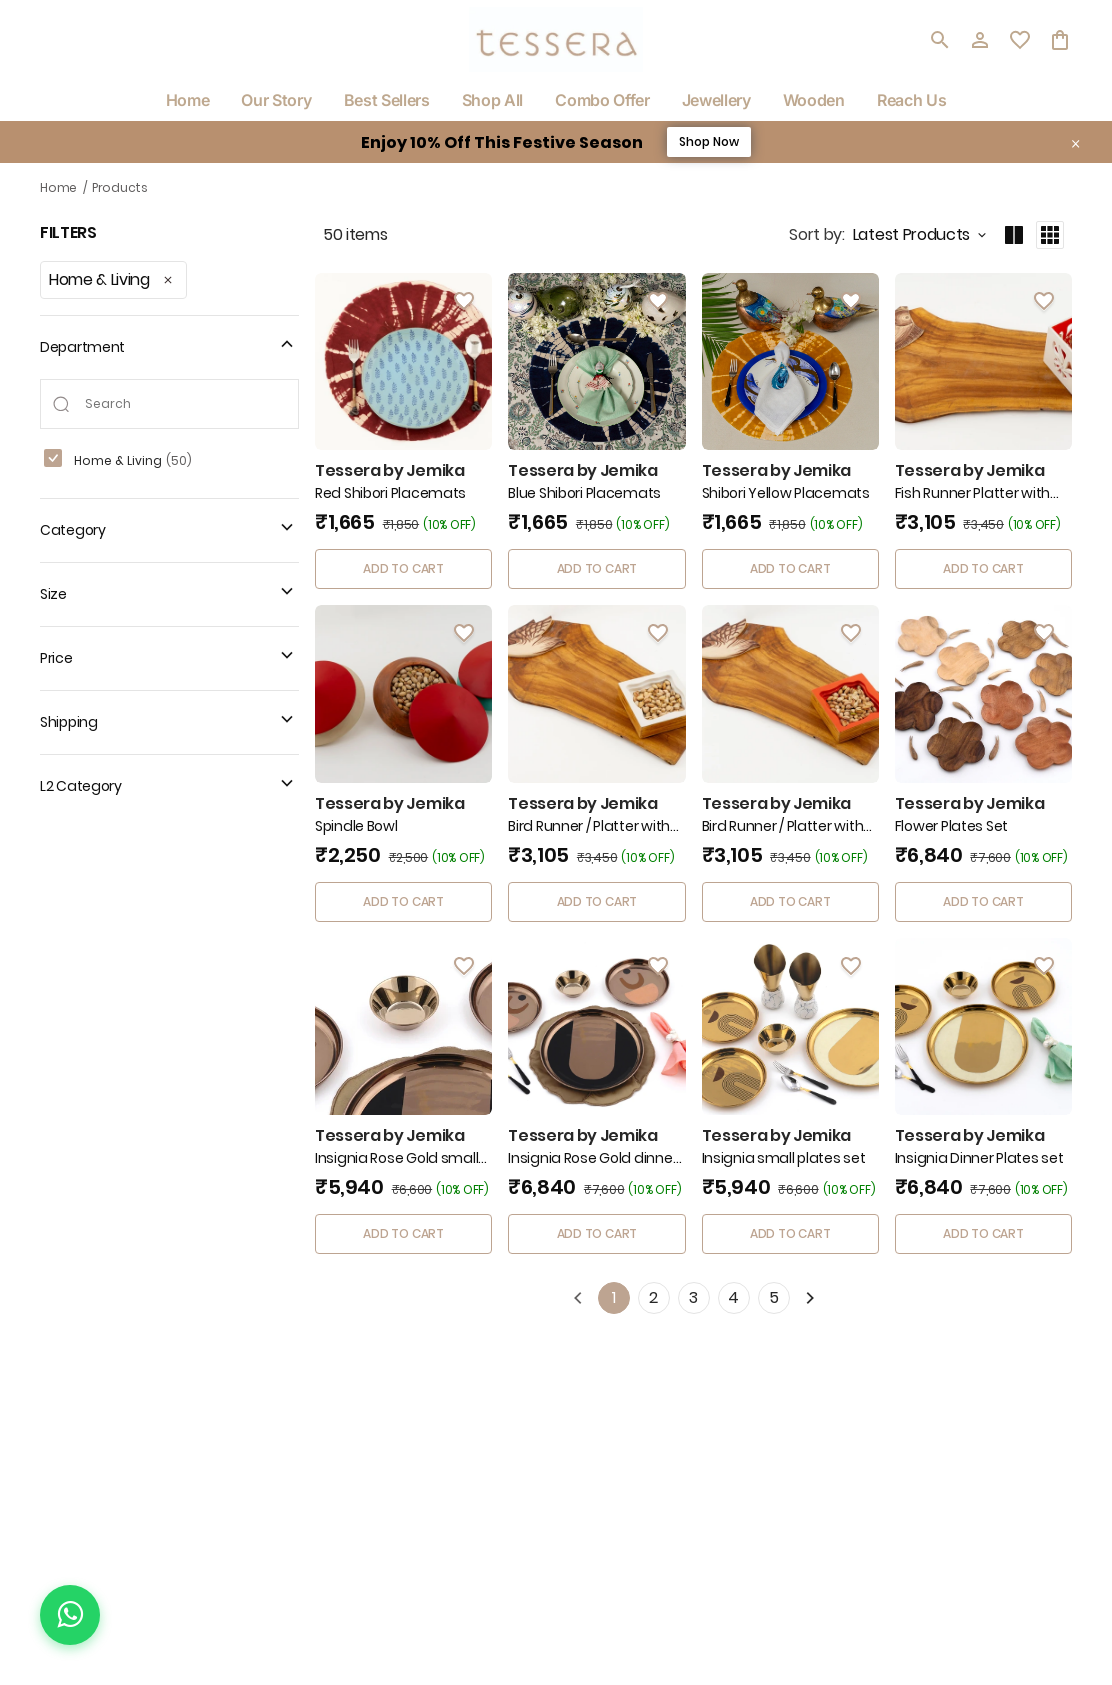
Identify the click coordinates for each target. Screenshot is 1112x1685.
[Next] (810, 1298)
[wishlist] (1020, 40)
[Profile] (980, 40)
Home (58, 187)
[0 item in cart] (1060, 40)
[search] (940, 40)
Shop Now (709, 141)
